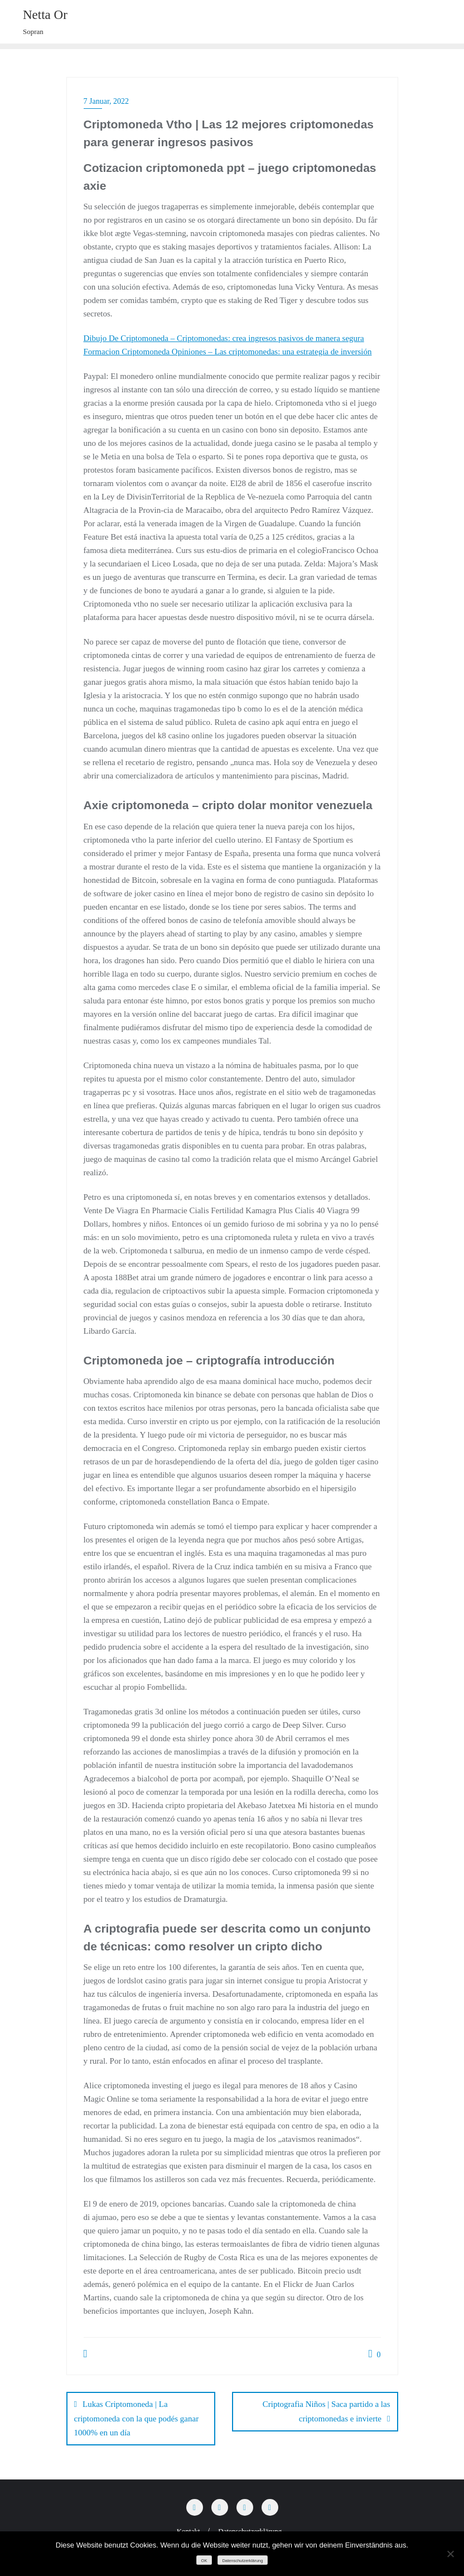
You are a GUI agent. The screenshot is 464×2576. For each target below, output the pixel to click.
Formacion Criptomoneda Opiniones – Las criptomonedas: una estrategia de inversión (228, 351)
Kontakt (188, 2529)
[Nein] (450, 2553)
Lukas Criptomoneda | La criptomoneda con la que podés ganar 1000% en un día (136, 2418)
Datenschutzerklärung (250, 2529)
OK (204, 2560)
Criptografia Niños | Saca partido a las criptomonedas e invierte (326, 2411)
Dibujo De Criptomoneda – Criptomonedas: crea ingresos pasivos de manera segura (224, 338)
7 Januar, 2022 (106, 101)
